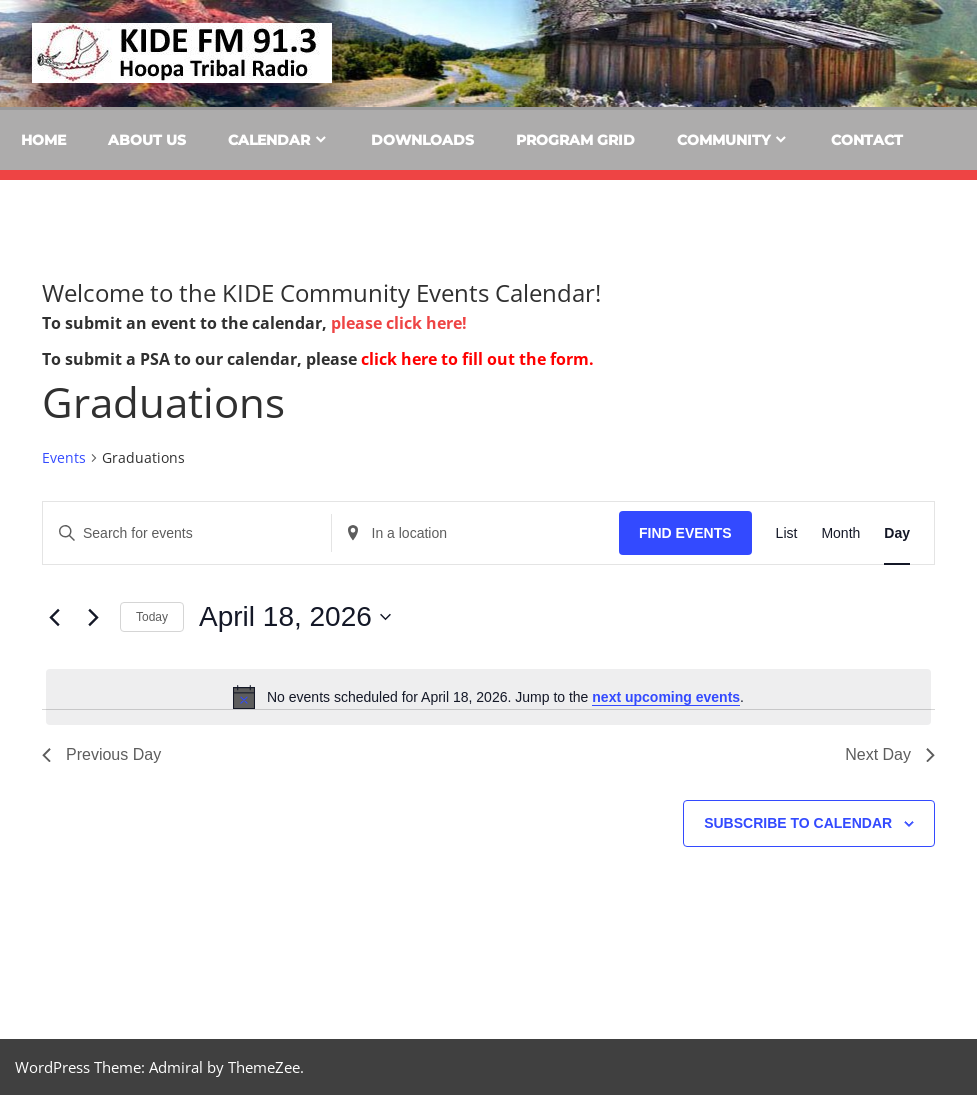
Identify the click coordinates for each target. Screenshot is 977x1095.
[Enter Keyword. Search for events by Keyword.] (187, 533)
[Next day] (93, 617)
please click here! (399, 323)
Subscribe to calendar (798, 823)
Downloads (422, 140)
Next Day (890, 754)
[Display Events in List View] (787, 533)
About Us (147, 140)
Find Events (685, 533)
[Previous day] (54, 617)
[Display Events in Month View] (840, 533)
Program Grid (575, 140)
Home (43, 140)
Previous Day (101, 754)
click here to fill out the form (475, 359)
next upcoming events (666, 697)
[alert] (488, 697)
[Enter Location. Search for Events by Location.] (476, 533)
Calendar (269, 140)
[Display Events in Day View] (897, 533)
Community (723, 140)
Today (152, 617)
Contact (867, 140)
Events (64, 457)
